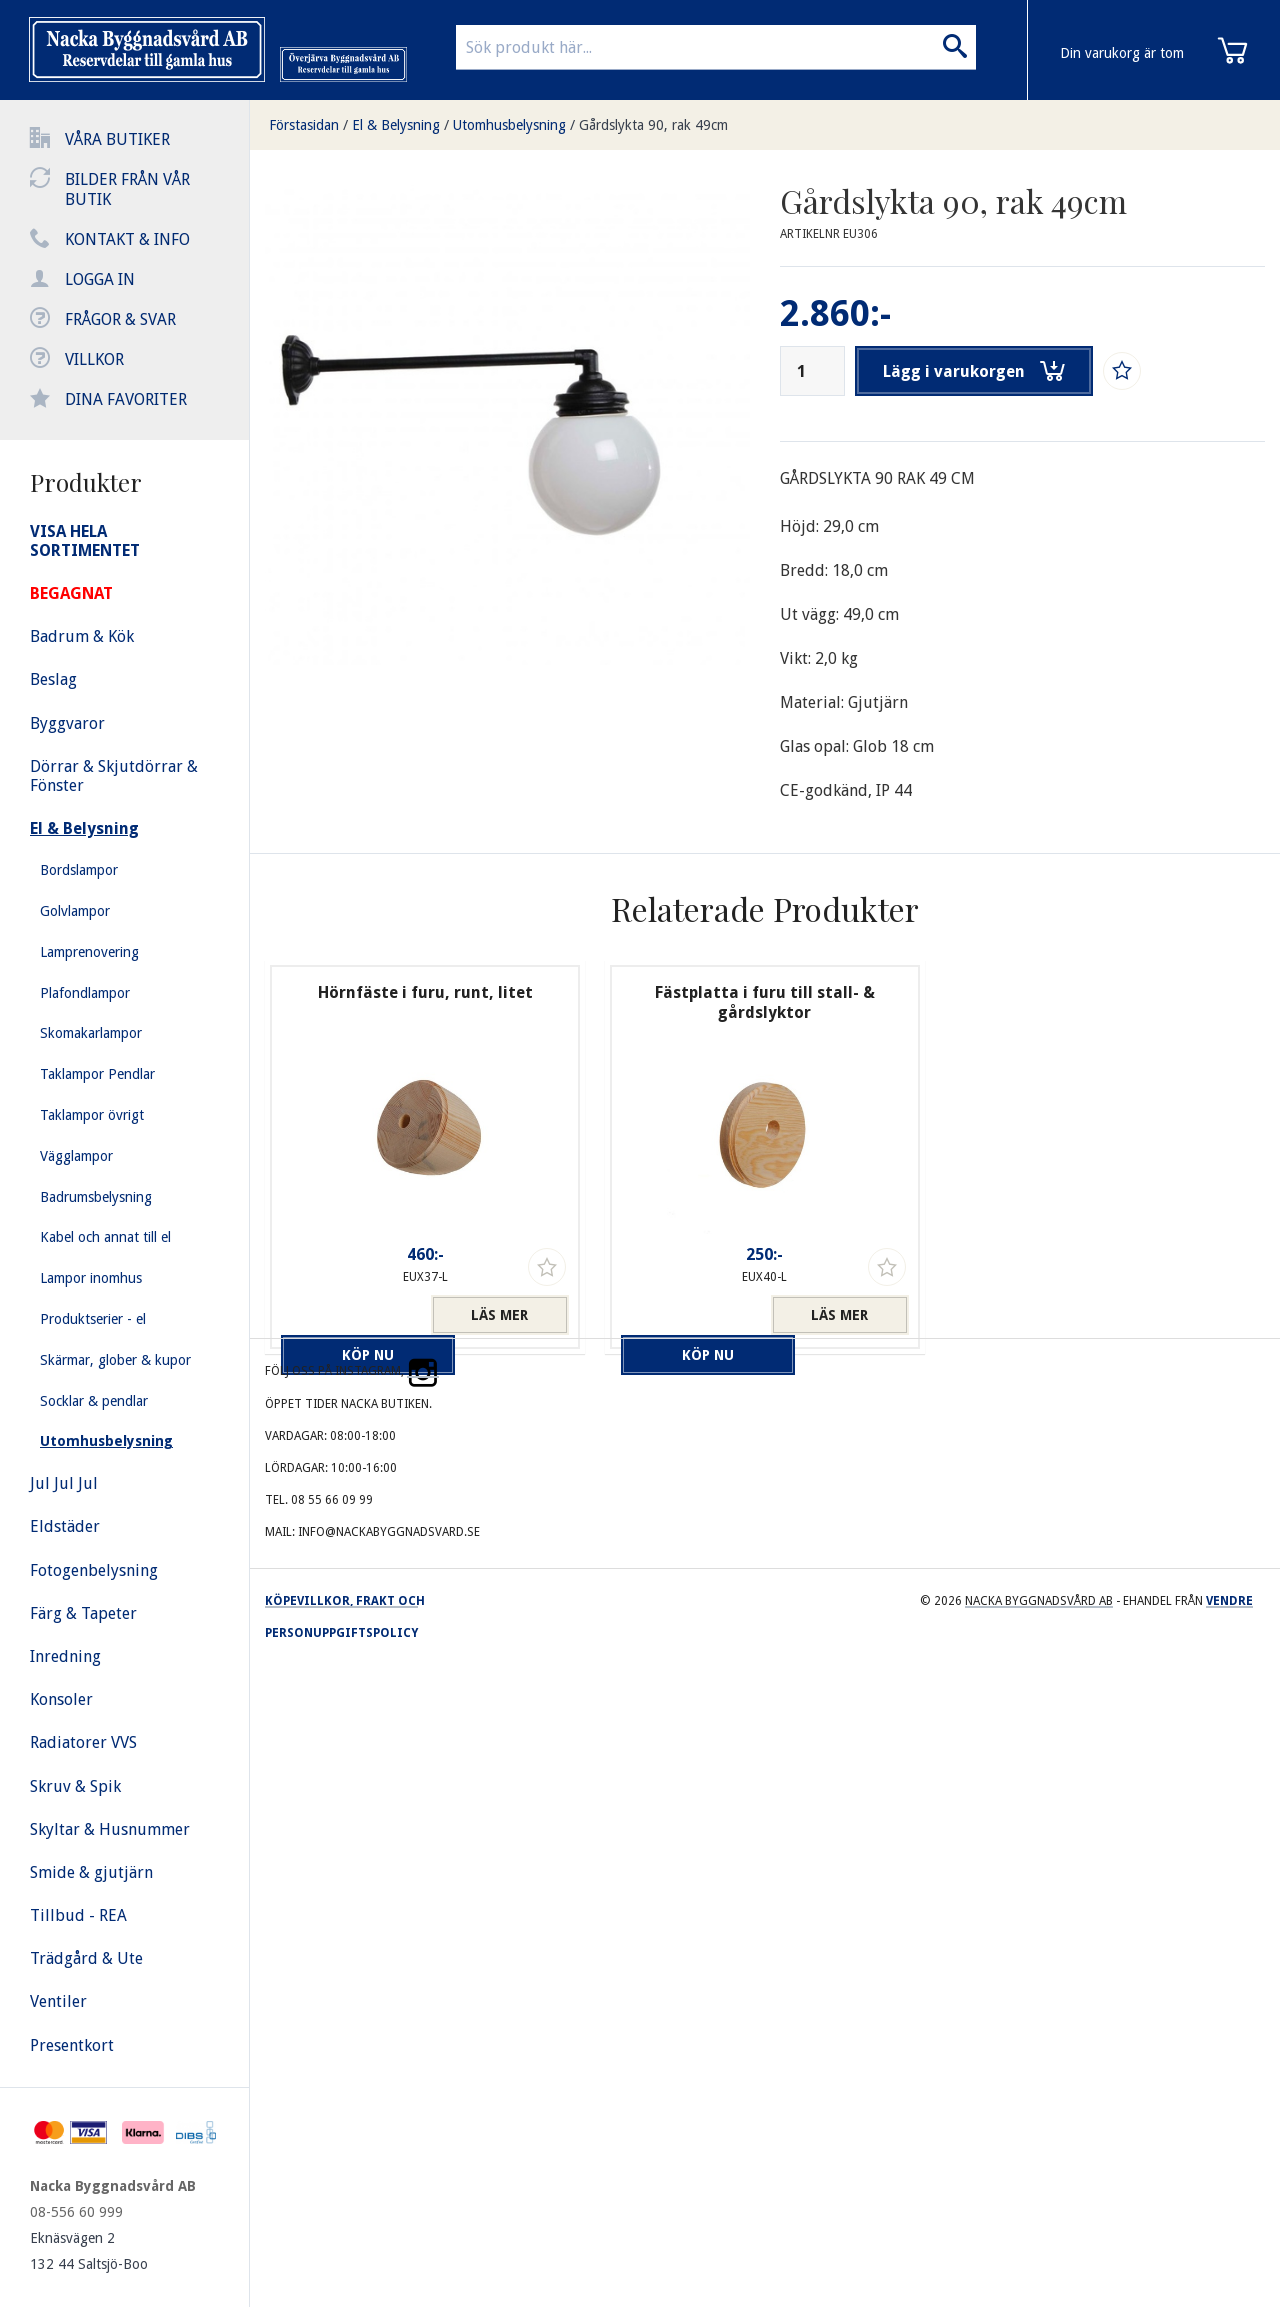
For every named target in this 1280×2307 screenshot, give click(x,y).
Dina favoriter (126, 399)
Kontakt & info (127, 239)
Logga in (100, 279)
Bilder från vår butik (127, 189)
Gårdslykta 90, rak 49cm (653, 125)
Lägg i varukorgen (978, 371)
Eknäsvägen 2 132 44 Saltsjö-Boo (89, 2251)
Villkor (94, 359)
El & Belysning (396, 125)
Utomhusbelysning (509, 125)
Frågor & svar (120, 319)
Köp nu (350, 1315)
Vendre (1229, 1601)
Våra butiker (117, 139)
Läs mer (499, 1315)
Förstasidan (304, 125)
